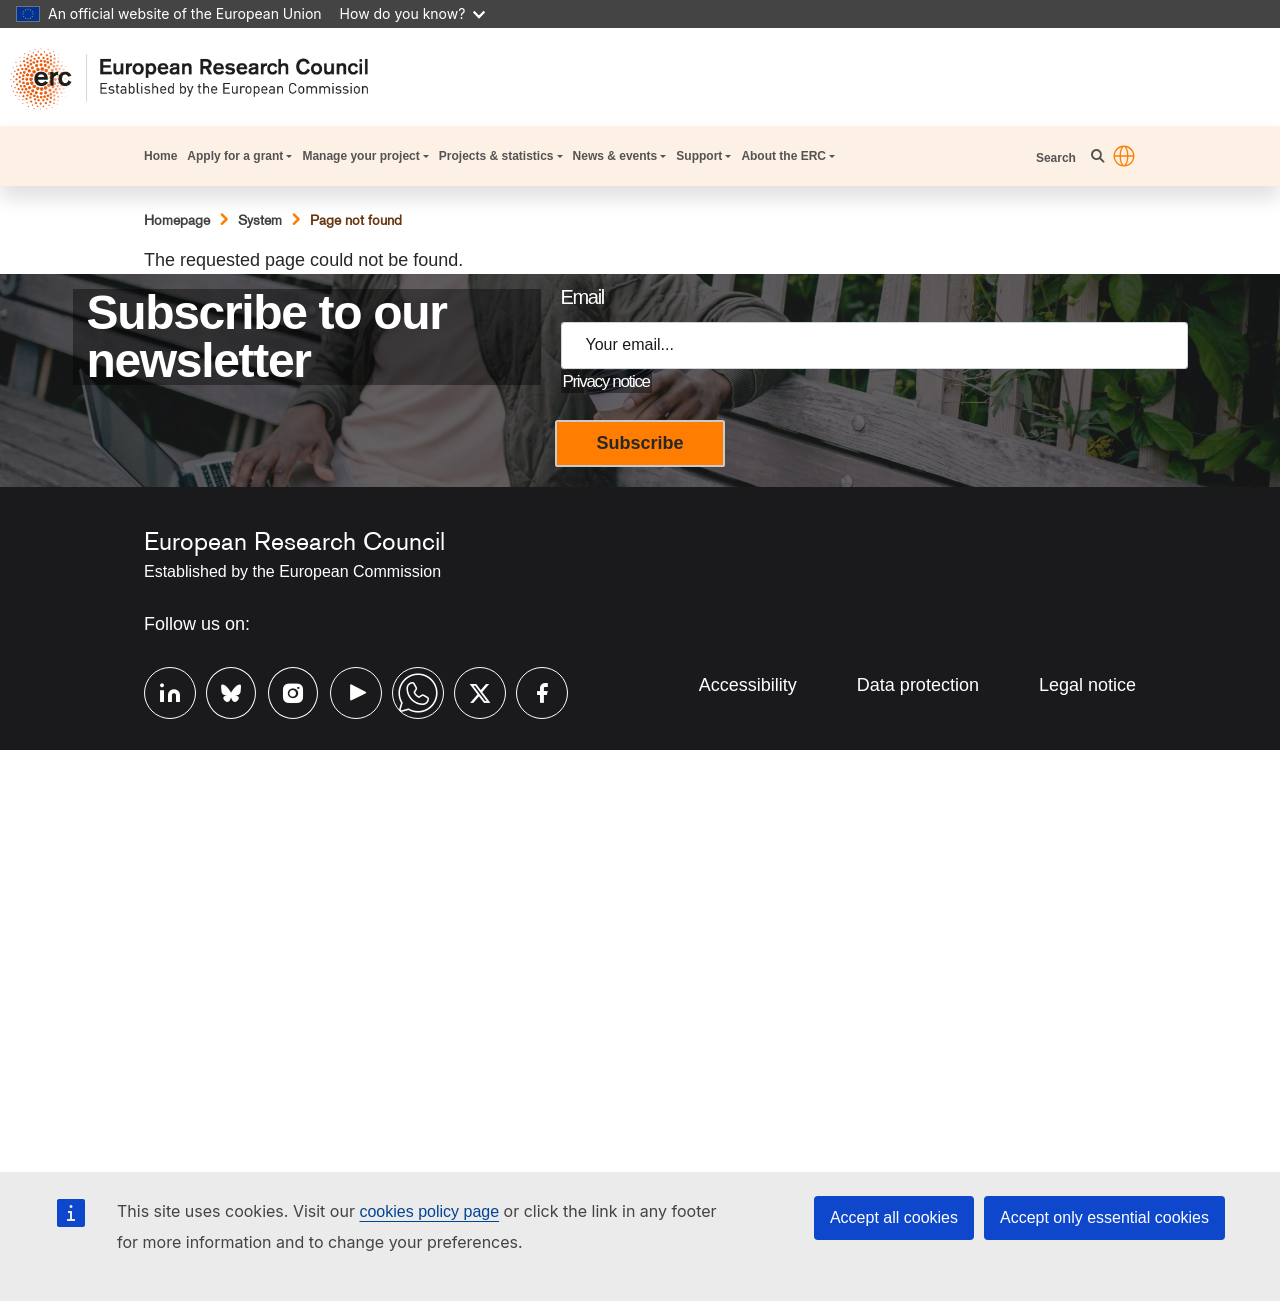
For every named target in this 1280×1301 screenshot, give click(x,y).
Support (699, 156)
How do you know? (413, 13)
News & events (615, 156)
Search (1057, 158)
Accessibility (748, 685)
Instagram (284, 690)
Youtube (346, 690)
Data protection (918, 685)
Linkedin (160, 690)
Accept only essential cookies (1104, 1217)
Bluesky (222, 690)
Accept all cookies (894, 1217)
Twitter (470, 690)
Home (160, 156)
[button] (1124, 156)
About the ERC (783, 156)
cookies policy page (429, 1211)
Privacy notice (606, 381)
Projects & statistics (496, 156)
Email (582, 297)
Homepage (177, 220)
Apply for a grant (235, 156)
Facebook (532, 690)
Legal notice (1087, 685)
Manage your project (360, 156)
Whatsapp (408, 690)
